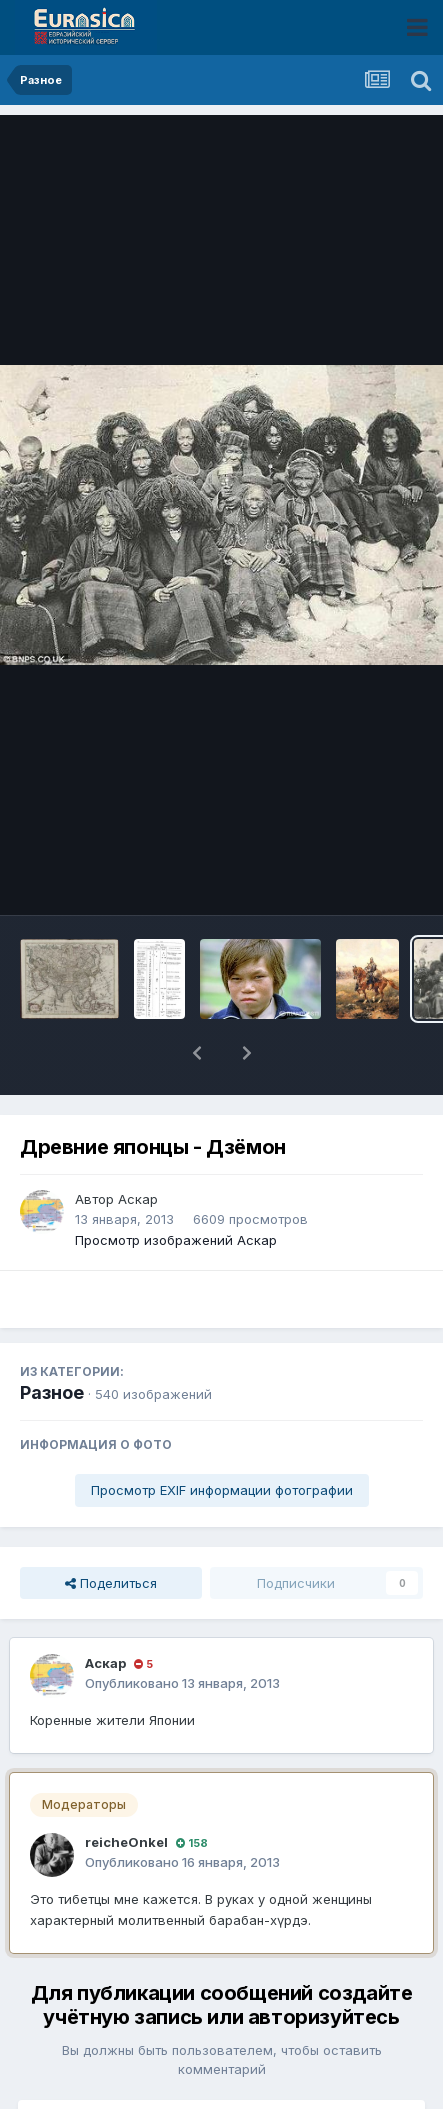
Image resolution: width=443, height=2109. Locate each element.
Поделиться (111, 1531)
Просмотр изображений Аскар (176, 1188)
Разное (52, 1340)
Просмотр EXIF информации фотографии (222, 1438)
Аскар (138, 1147)
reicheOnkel (126, 1790)
